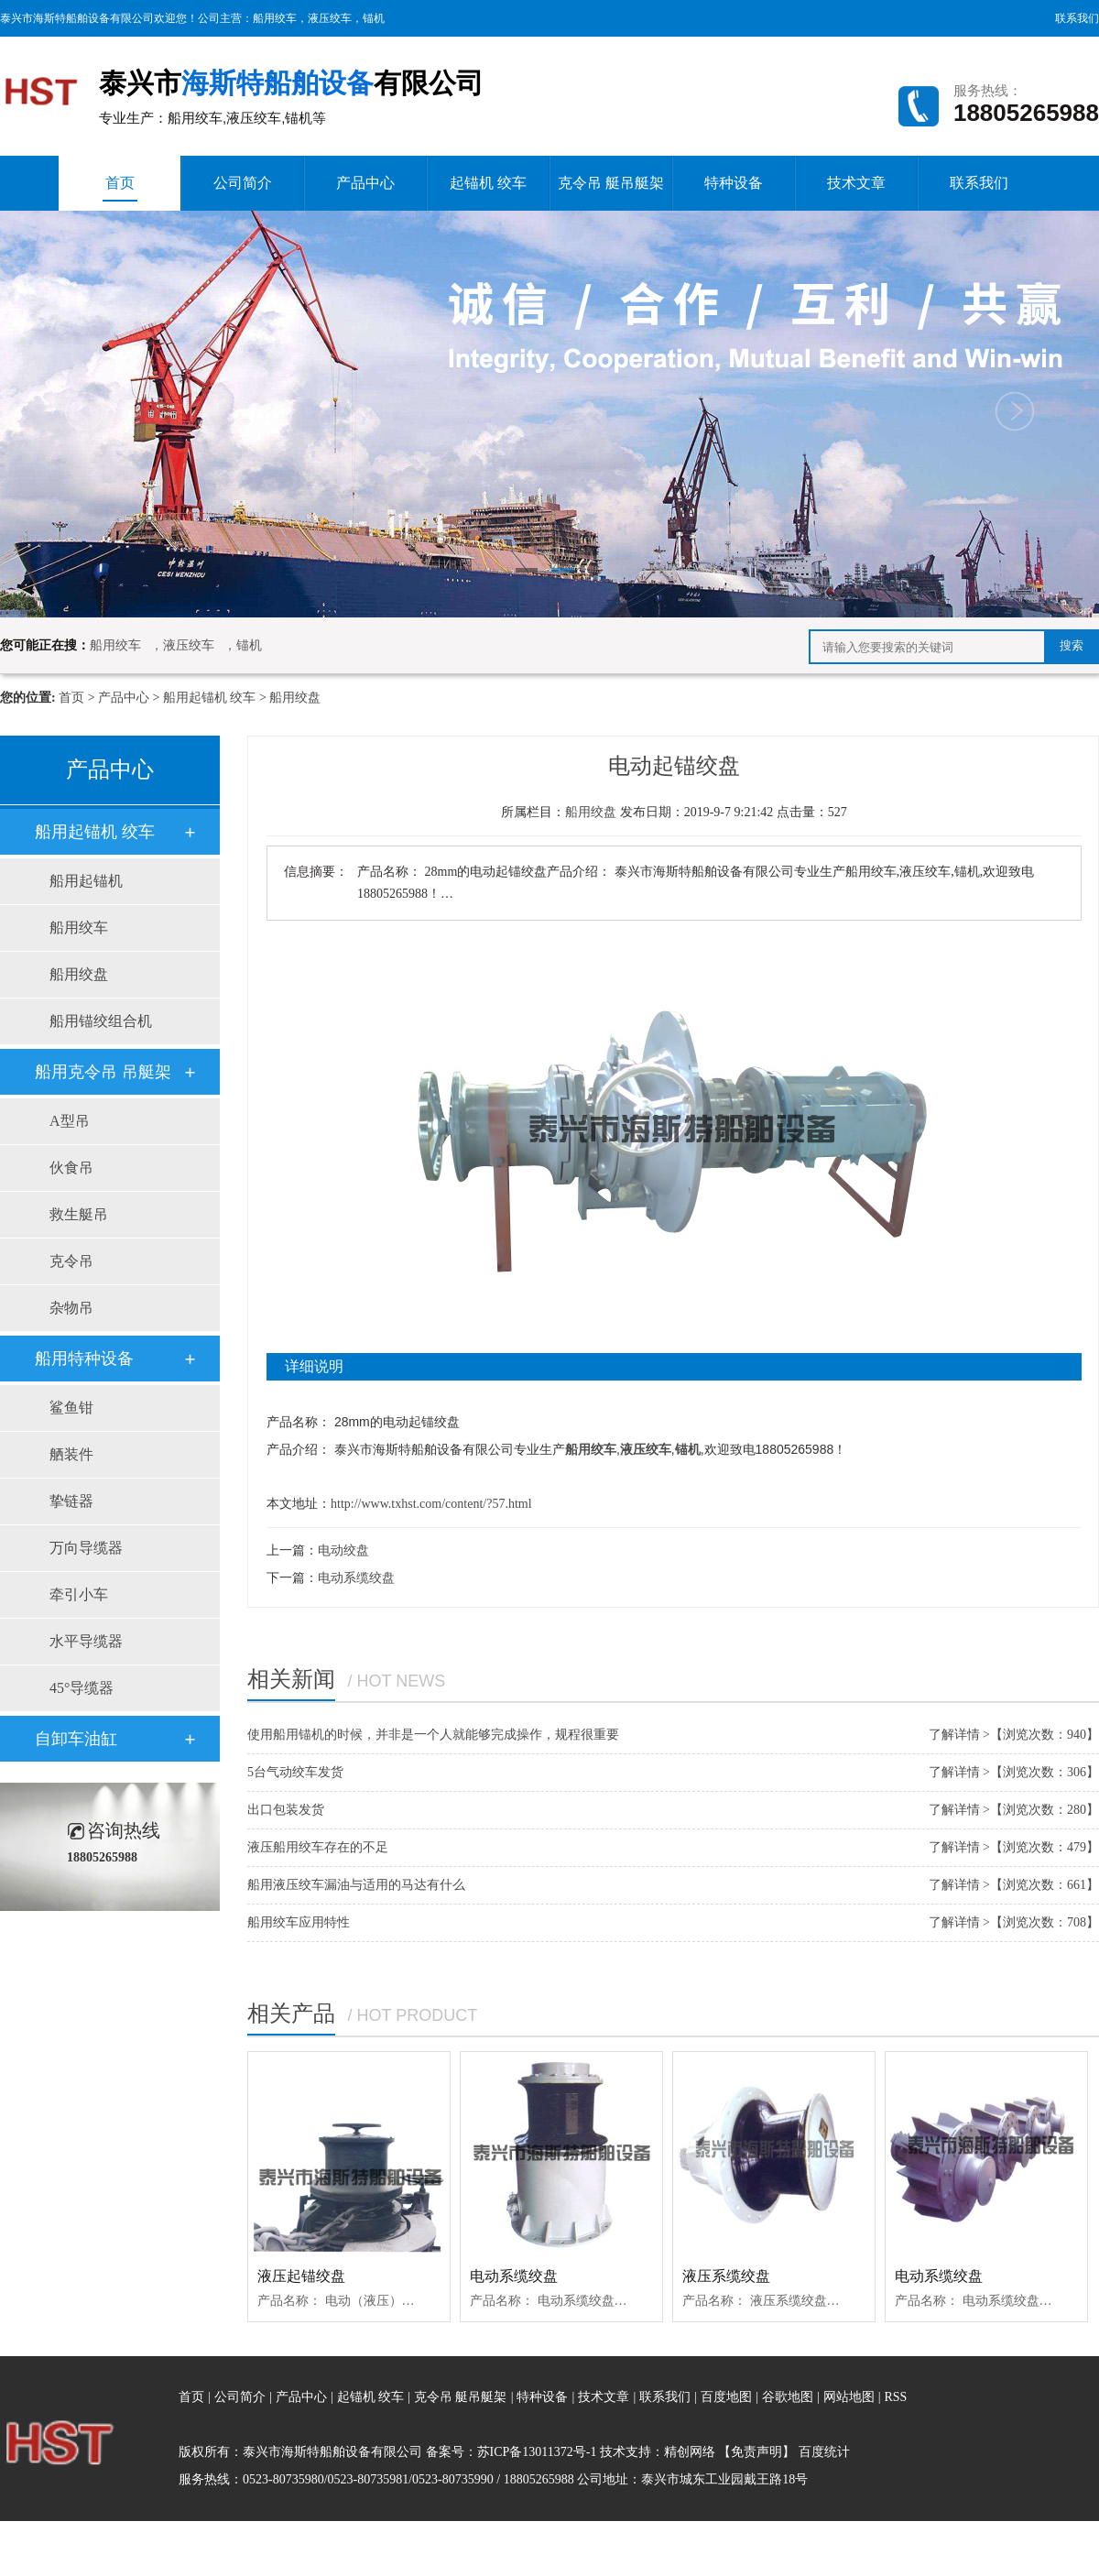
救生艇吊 (78, 1214)
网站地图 (850, 2397)
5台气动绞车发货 (295, 1772)
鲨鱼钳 (71, 1407)
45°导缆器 (81, 1688)
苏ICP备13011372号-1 (537, 2452)
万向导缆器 (86, 1547)
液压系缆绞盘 (726, 2276)
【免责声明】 (756, 2452)
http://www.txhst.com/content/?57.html (431, 1504)
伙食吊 (71, 1167)
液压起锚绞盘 (301, 2276)
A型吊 (69, 1121)
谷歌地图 (787, 2397)
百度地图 (726, 2397)
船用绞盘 (295, 697)
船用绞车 (275, 18)
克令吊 (71, 1261)
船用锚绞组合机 (100, 1021)
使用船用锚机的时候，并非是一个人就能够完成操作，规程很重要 (433, 1734)
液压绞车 (330, 18)
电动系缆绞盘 (356, 1578)
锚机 (374, 18)
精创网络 (689, 2452)
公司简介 (242, 183)
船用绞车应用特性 (298, 1922)
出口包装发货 (285, 1810)
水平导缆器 (86, 1641)
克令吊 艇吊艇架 (611, 183)
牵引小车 (78, 1594)
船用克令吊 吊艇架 (103, 1072)
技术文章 (856, 183)
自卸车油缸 (76, 1739)
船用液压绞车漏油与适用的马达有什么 (356, 1885)
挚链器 (71, 1501)
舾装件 (71, 1454)
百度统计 (824, 2452)
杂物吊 (71, 1307)
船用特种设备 (84, 1358)
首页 (120, 188)
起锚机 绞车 (488, 183)
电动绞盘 (343, 1550)
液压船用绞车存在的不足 (317, 1847)
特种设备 (733, 183)
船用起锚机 (86, 881)
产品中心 (365, 183)
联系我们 (1077, 18)
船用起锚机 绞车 (209, 697)
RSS (895, 2397)
